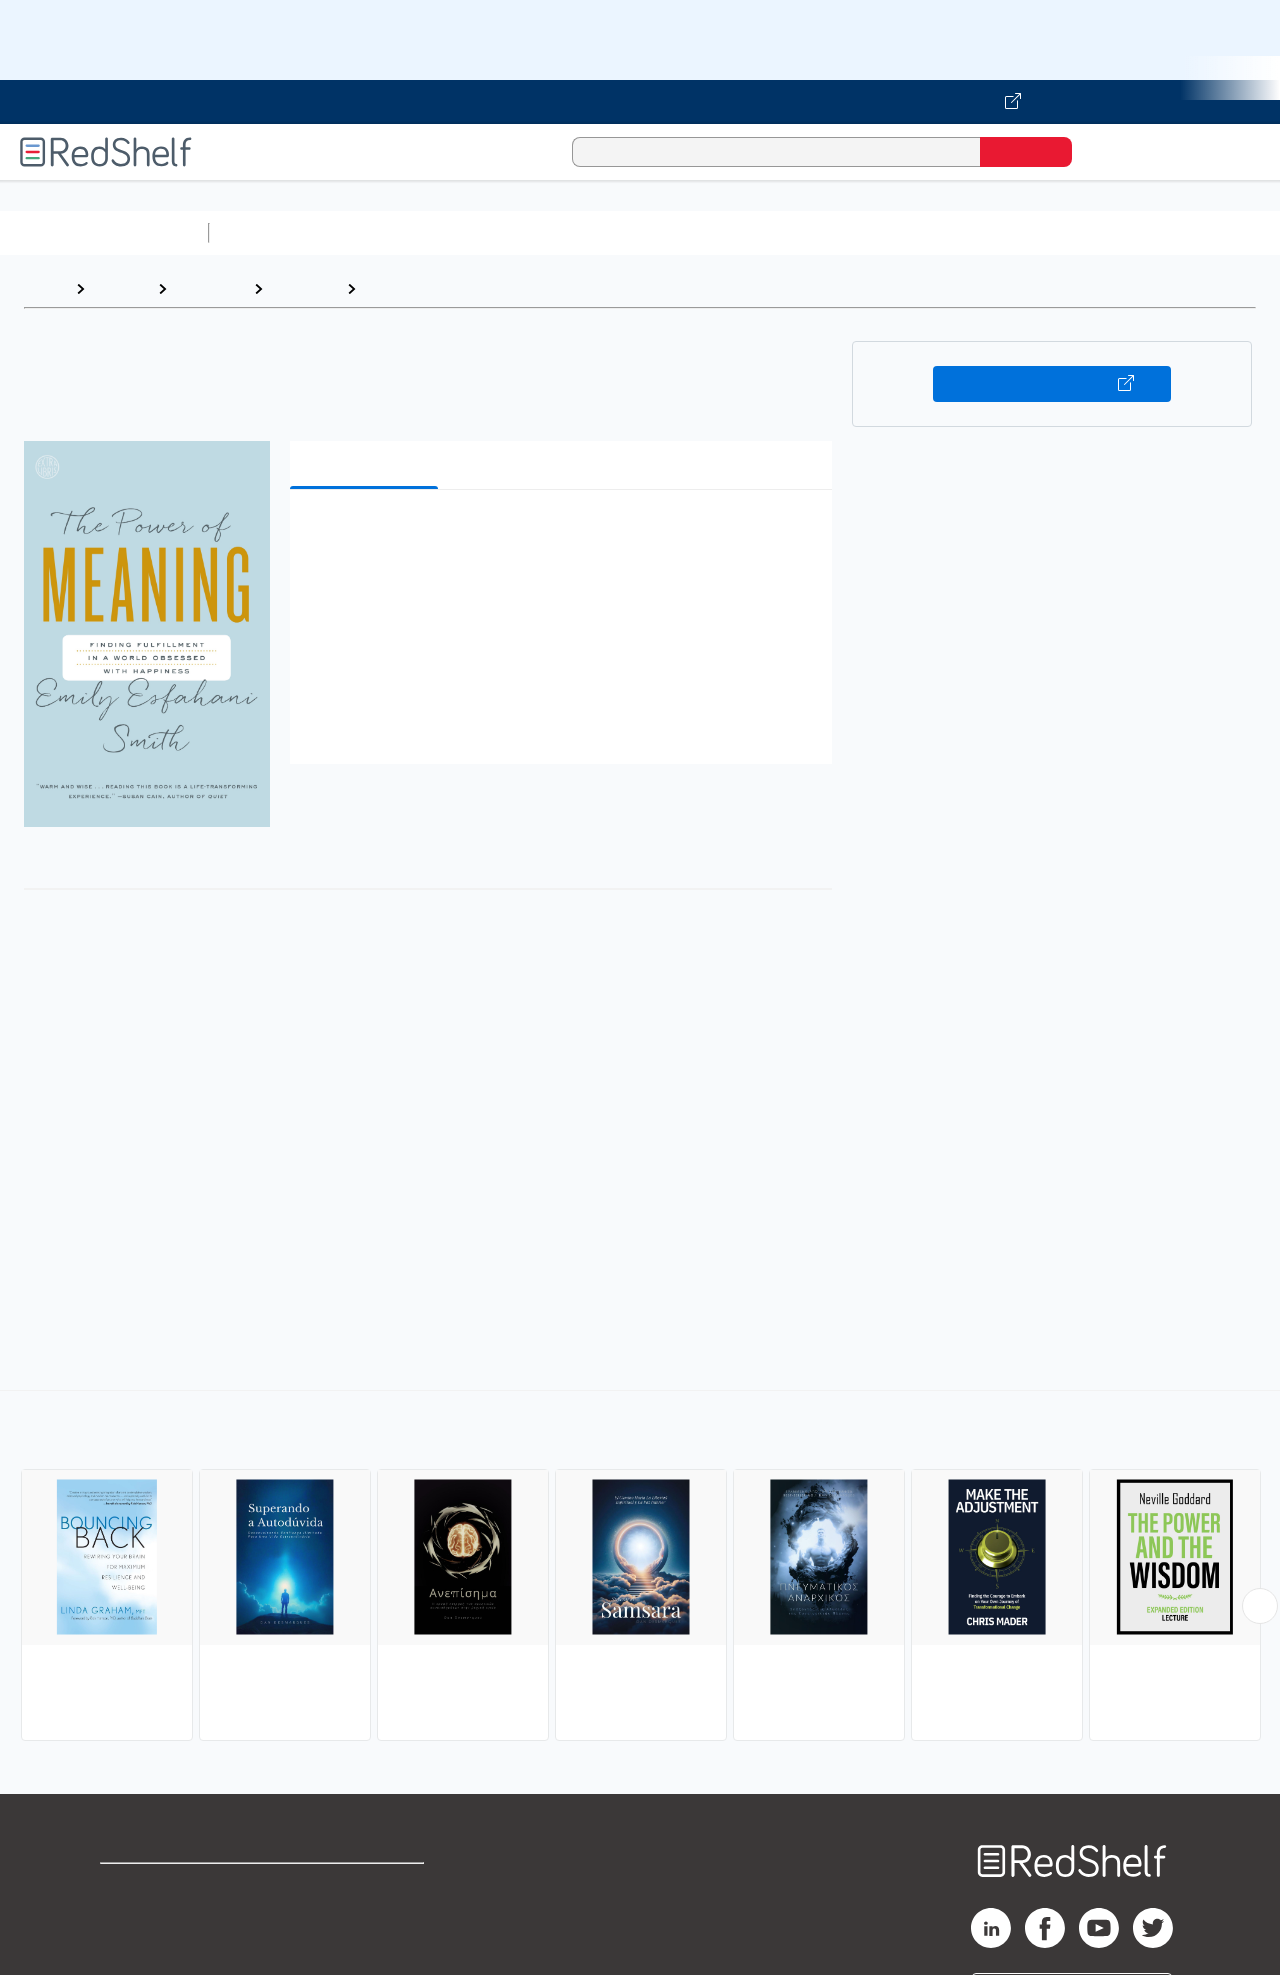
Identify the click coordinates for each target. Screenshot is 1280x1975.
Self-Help (210, 288)
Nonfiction (1211, 232)
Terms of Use (368, 1887)
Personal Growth (429, 288)
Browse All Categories (104, 232)
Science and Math (392, 232)
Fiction (1130, 232)
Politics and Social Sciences (985, 232)
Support (130, 1919)
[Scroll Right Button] (1260, 1606)
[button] (565, 535)
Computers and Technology (571, 232)
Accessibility (364, 1951)
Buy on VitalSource (1052, 384)
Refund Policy (368, 1919)
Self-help (304, 288)
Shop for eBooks (164, 1887)
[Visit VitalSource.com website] (640, 102)
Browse (121, 288)
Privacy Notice (155, 1951)
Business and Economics (776, 232)
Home (45, 288)
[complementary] (640, 1568)
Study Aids (270, 232)
